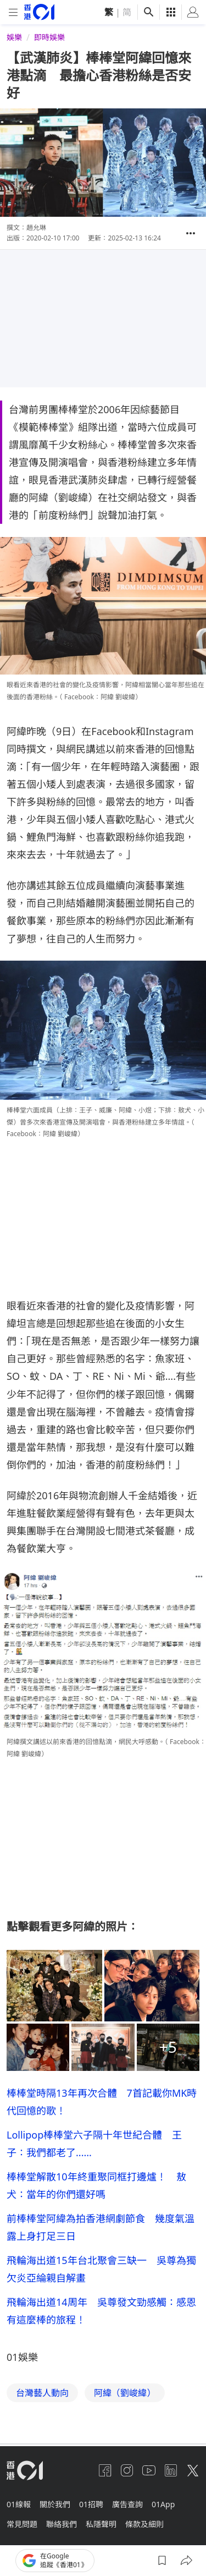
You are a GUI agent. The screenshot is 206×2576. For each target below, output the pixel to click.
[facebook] (105, 2470)
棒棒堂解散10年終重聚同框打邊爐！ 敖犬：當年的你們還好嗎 (96, 2185)
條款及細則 (144, 2524)
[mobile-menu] (13, 12)
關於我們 (55, 2504)
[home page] (39, 12)
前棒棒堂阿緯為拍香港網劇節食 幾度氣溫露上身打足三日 (100, 2227)
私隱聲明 (101, 2524)
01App (163, 2504)
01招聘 (91, 2504)
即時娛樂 (49, 37)
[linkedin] (170, 2470)
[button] (190, 233)
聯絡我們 (61, 2524)
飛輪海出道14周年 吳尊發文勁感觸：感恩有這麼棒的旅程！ (101, 2310)
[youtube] (148, 2470)
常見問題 (22, 2524)
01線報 (19, 2504)
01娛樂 (22, 2357)
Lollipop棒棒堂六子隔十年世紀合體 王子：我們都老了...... (94, 2143)
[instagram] (126, 2470)
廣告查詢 (127, 2504)
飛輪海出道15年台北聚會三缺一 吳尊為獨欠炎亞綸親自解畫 (101, 2269)
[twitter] (192, 2470)
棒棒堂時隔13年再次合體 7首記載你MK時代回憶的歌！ (102, 2101)
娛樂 (14, 37)
